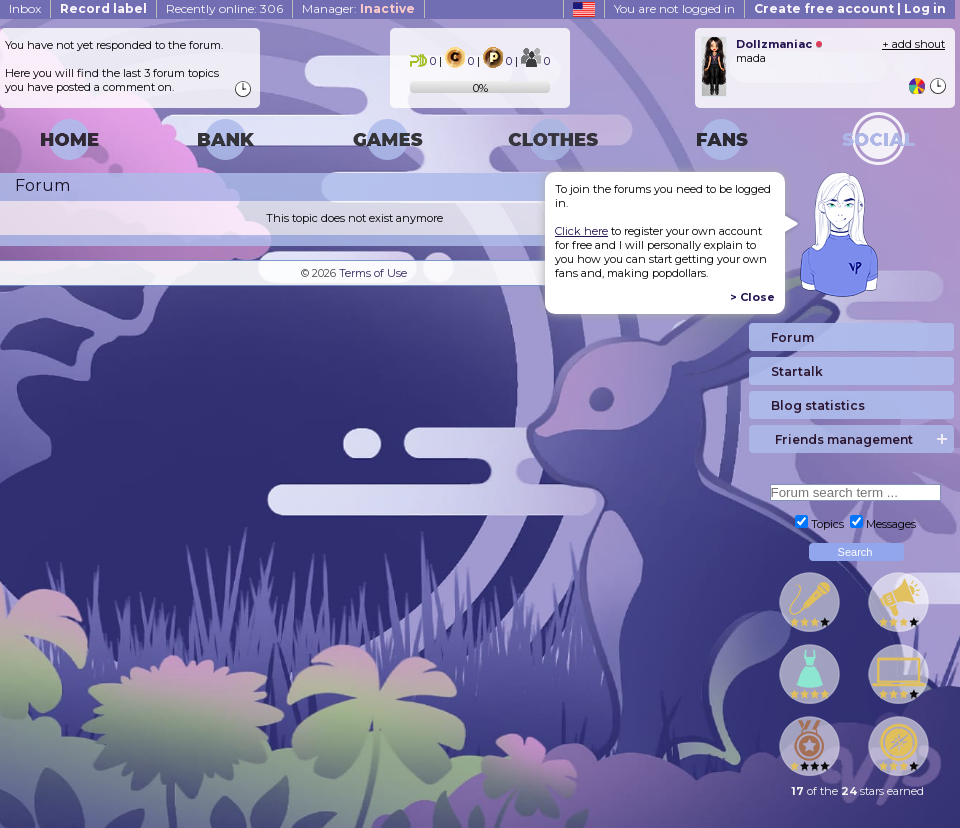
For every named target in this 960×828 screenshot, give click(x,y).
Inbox (25, 8)
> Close (752, 297)
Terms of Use (373, 273)
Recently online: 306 (224, 8)
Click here (581, 231)
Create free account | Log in (850, 8)
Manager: (358, 8)
